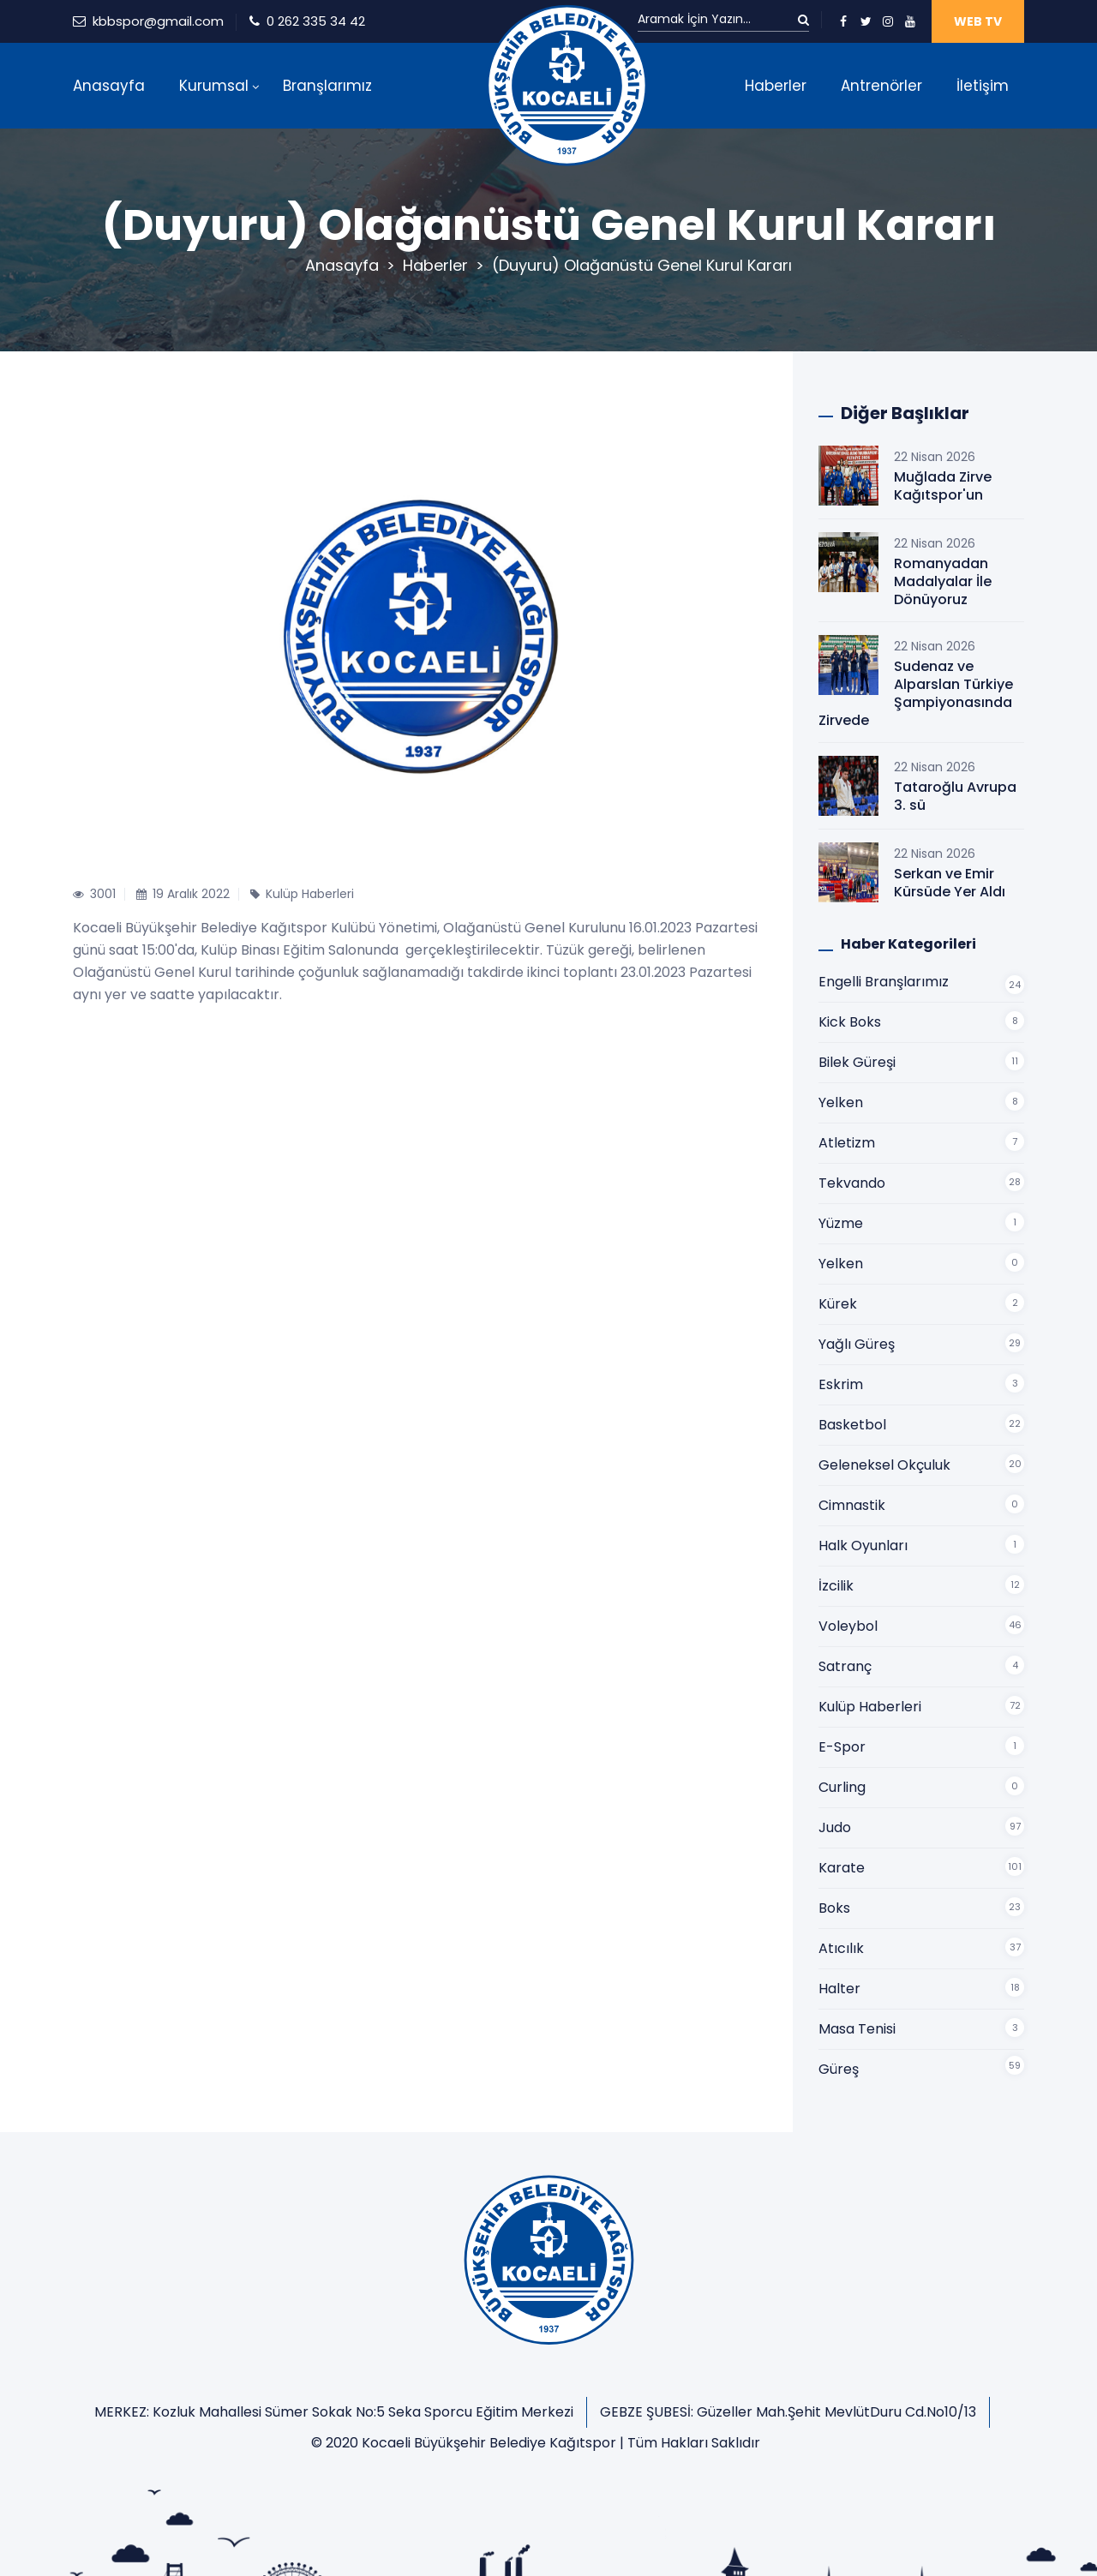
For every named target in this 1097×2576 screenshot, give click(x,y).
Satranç (845, 1666)
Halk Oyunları (863, 1545)
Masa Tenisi (857, 2029)
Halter (839, 1988)
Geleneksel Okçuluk (884, 1465)
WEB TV (978, 21)
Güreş (838, 2069)
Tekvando (851, 1183)
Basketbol (852, 1425)
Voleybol (848, 1626)
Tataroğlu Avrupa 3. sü (955, 796)
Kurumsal (214, 85)
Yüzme (840, 1223)
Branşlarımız (327, 85)
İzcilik (836, 1586)
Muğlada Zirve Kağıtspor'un (943, 486)
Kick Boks (849, 1022)
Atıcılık (841, 1948)
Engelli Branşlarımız (883, 981)
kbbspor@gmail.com (158, 21)
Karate (841, 1868)
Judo (834, 1827)
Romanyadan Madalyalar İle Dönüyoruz (943, 581)
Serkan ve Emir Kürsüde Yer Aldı (949, 883)
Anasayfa (109, 85)
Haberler (775, 85)
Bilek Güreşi (857, 1062)
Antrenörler (881, 85)
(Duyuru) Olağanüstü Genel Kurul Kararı (642, 265)
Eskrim (840, 1384)
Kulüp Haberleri (869, 1706)
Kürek (837, 1304)
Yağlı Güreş (856, 1344)
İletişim (982, 85)
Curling (842, 1787)
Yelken (840, 1102)
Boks (834, 1908)
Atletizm (846, 1143)
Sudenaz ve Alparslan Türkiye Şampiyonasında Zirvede (915, 693)
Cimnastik (851, 1505)
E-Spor (842, 1747)
